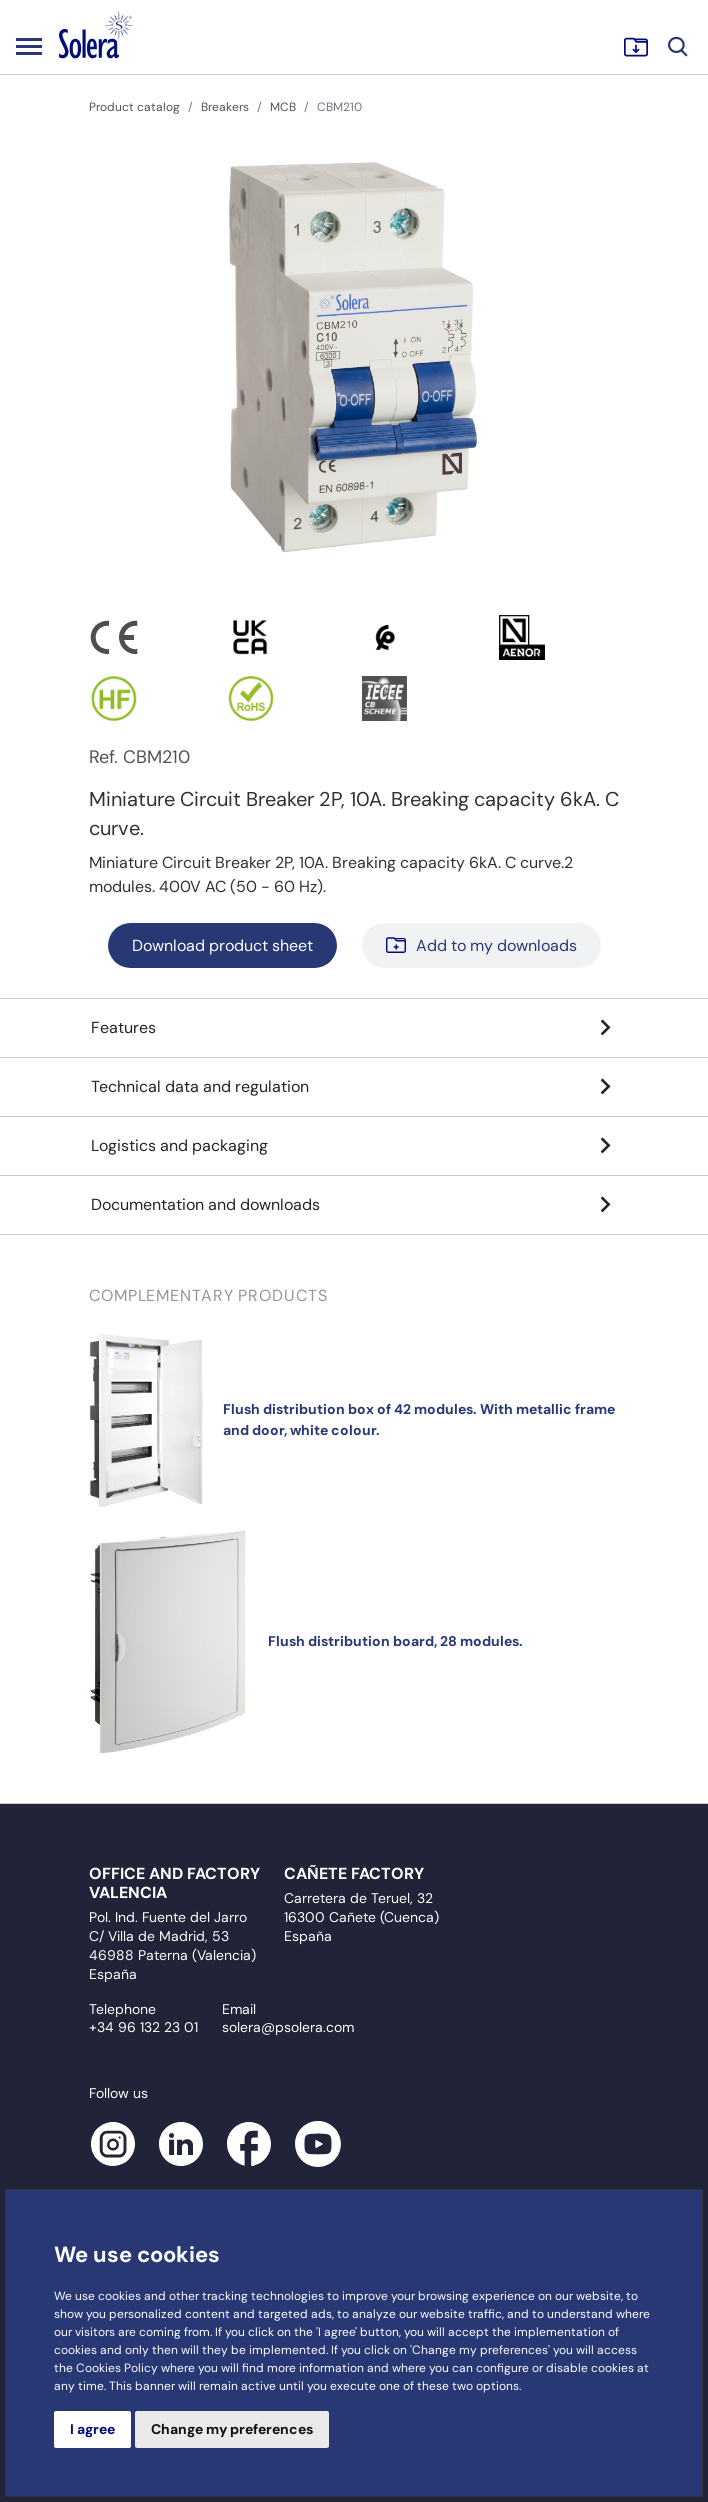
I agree (92, 2429)
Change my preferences (232, 2429)
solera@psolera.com (288, 2027)
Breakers (225, 107)
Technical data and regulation (354, 1087)
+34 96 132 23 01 (143, 2027)
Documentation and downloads (354, 1205)
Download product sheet (222, 945)
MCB (283, 107)
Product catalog (134, 107)
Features (354, 1028)
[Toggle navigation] (29, 46)
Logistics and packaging (354, 1146)
